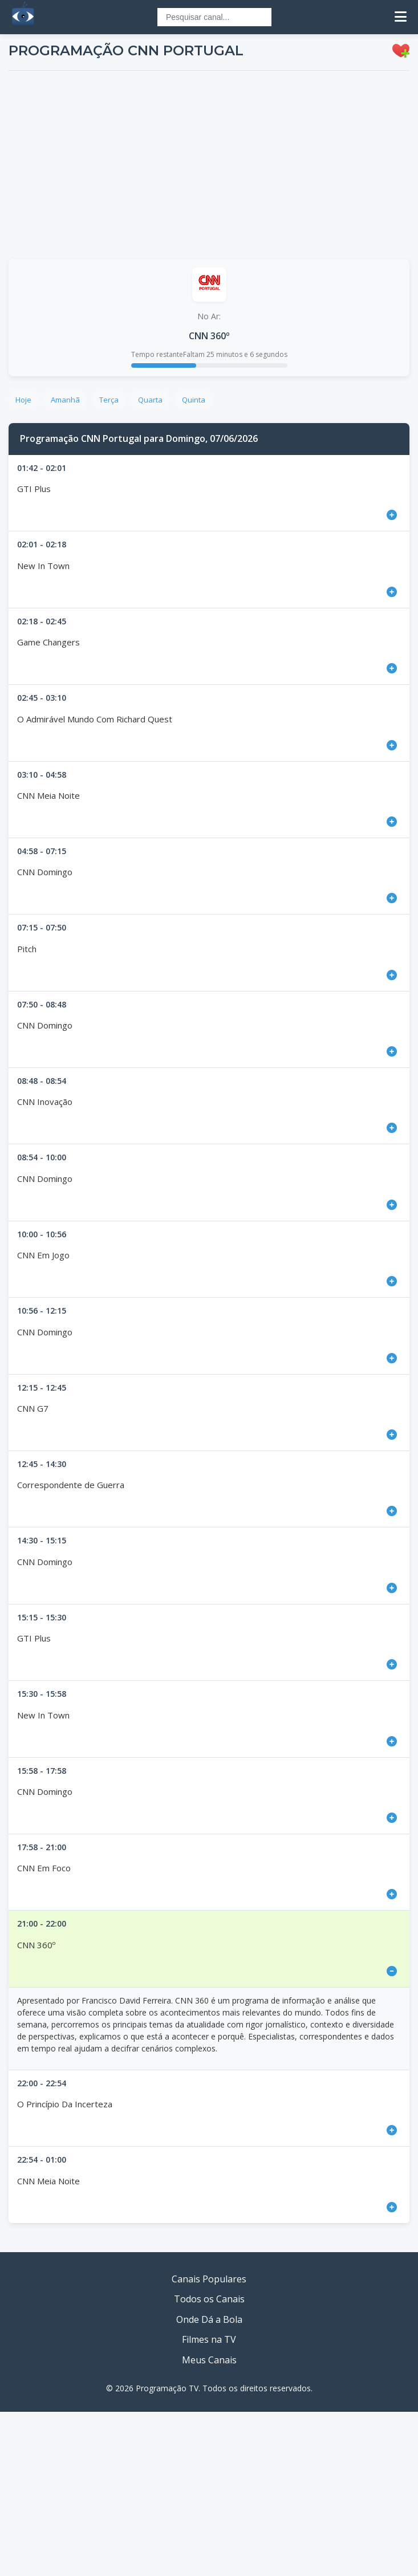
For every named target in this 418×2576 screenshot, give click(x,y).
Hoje (23, 400)
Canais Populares (209, 2279)
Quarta (150, 400)
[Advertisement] (209, 165)
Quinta (193, 400)
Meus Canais (209, 2360)
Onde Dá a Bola (209, 2319)
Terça (109, 400)
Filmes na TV (209, 2339)
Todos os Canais (209, 2299)
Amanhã (65, 400)
